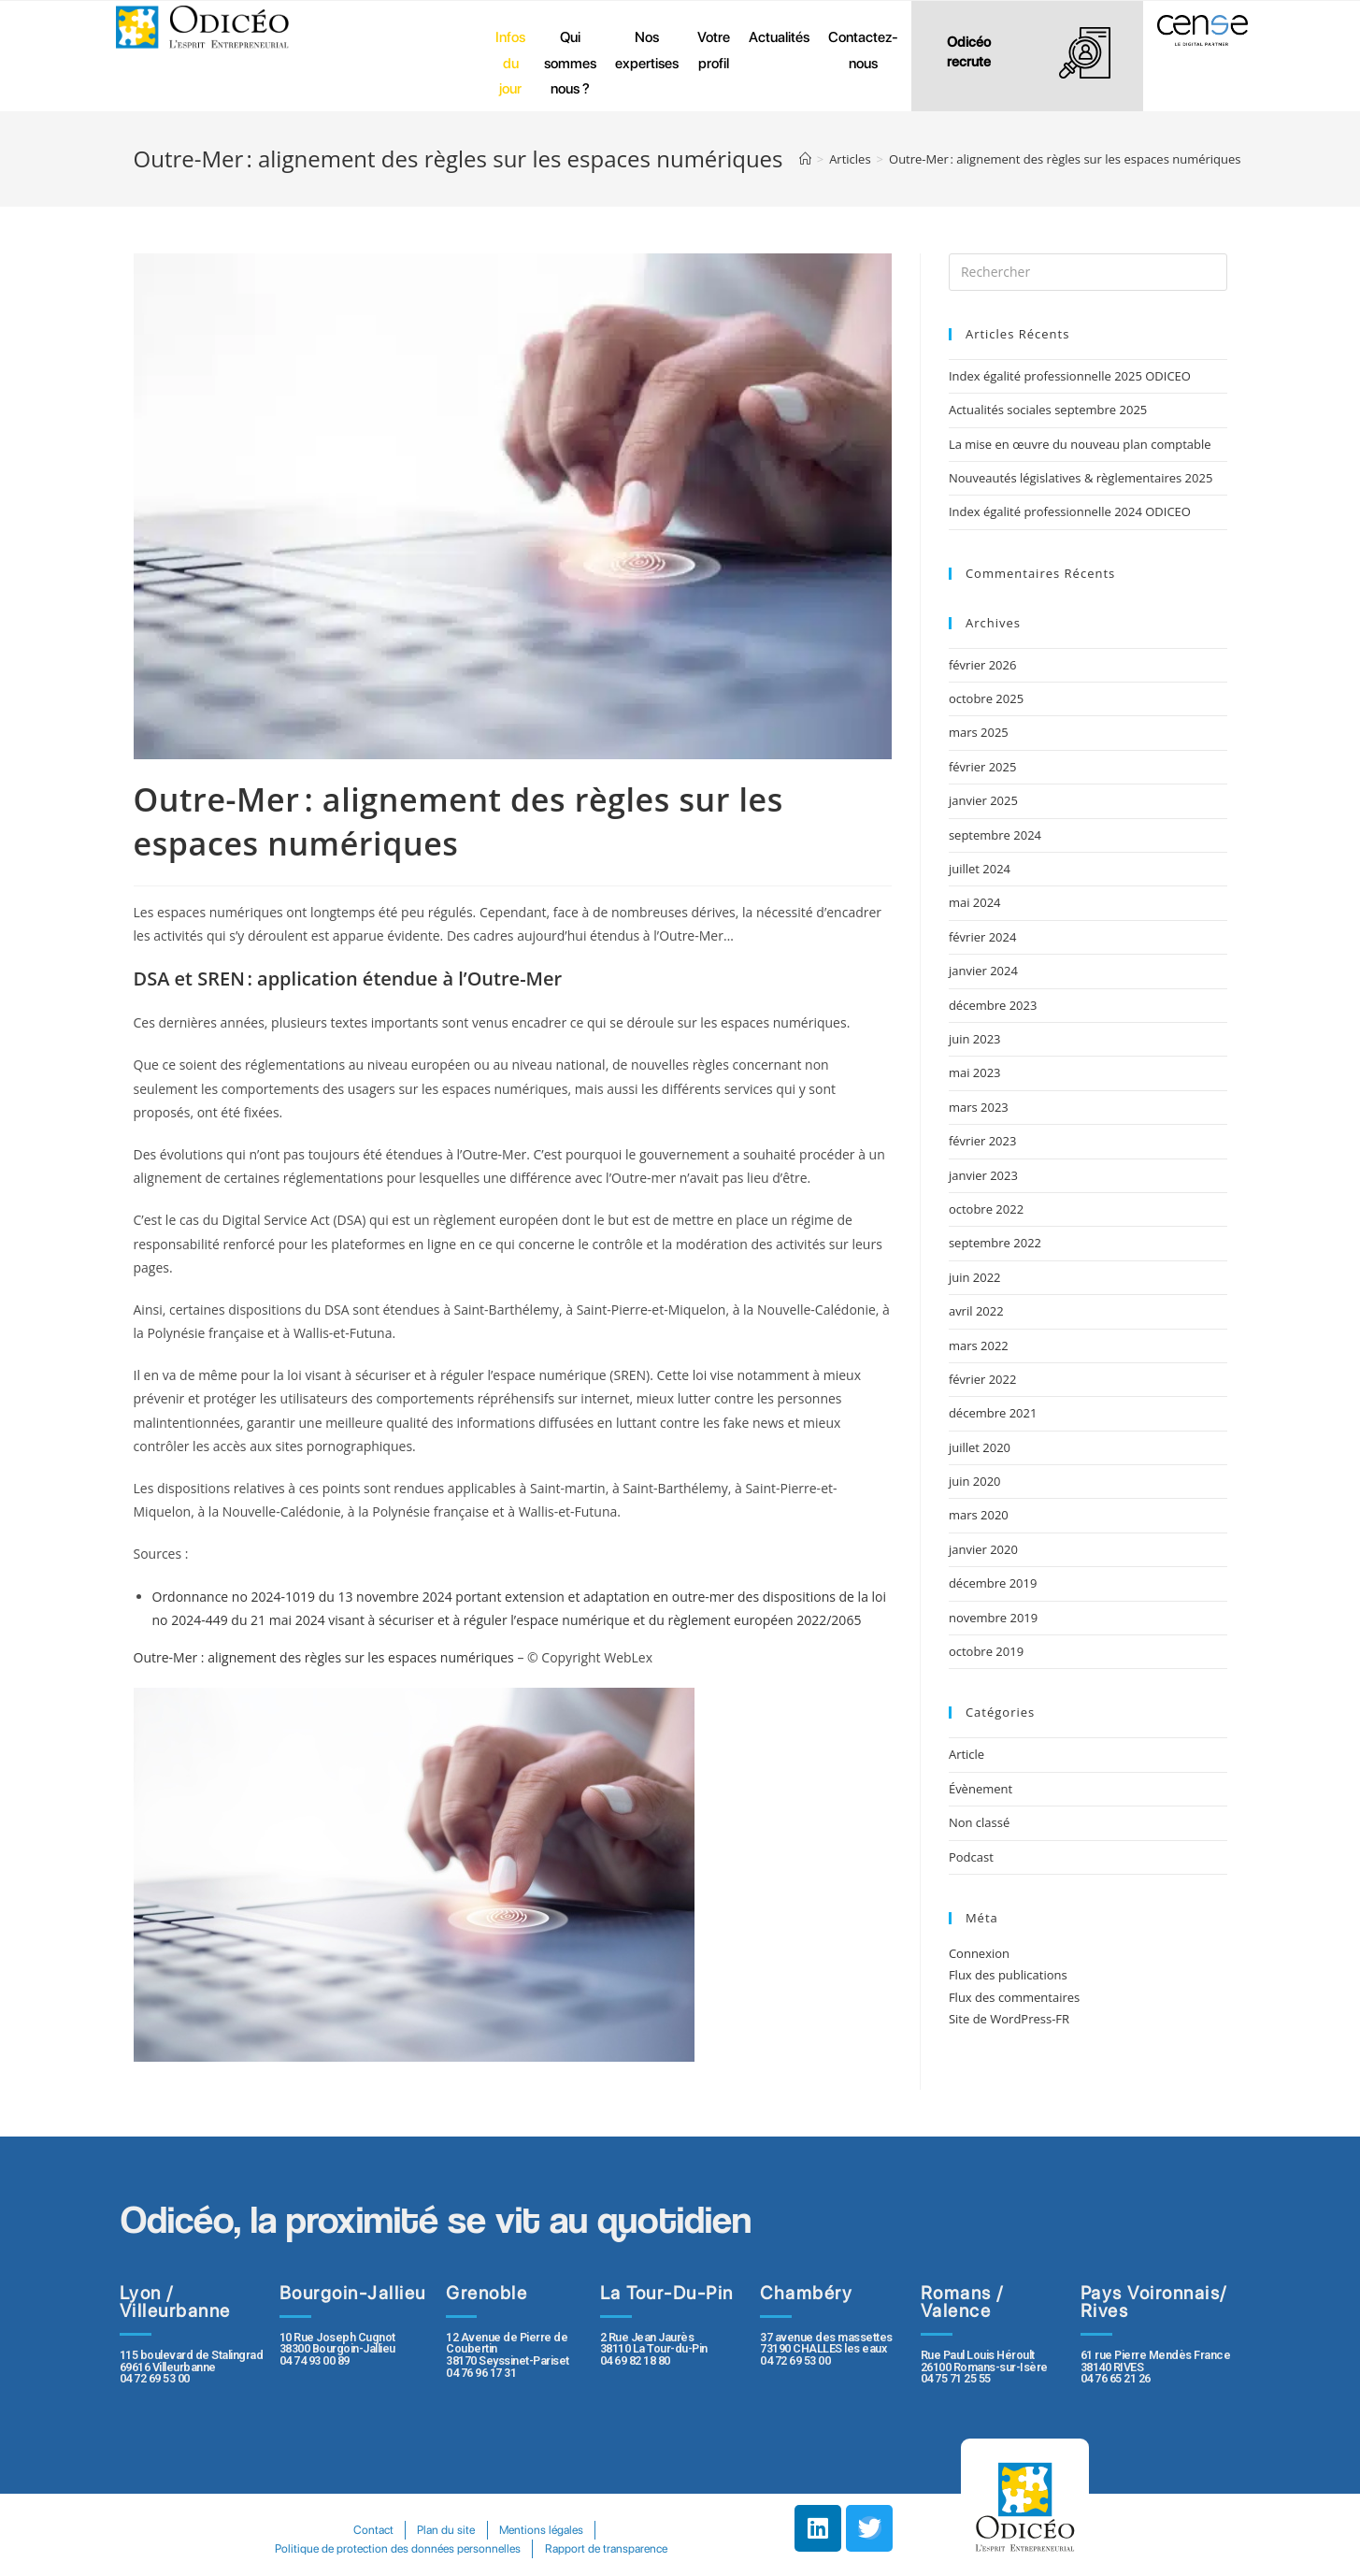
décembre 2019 (993, 1583)
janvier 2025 (983, 800)
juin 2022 (975, 1277)
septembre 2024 (995, 835)
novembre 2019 (993, 1617)
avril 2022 (976, 1310)
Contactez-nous (863, 50)
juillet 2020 (979, 1447)
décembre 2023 (993, 1005)
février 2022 (982, 1379)
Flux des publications (1008, 1974)
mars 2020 (979, 1514)
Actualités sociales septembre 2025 (1051, 409)
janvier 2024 (983, 970)
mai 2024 (975, 902)
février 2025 (982, 766)
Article (966, 1754)
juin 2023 (975, 1038)
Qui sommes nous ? (570, 62)
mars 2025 (979, 732)
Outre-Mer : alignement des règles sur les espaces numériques (326, 1657)
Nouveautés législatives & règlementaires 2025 (1080, 477)
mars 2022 (979, 1345)
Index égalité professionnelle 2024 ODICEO (1070, 511)
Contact (372, 2530)
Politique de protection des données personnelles (398, 2548)
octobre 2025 (986, 698)
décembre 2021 (993, 1412)
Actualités (779, 37)
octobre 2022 (986, 1209)
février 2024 (982, 936)
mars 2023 (979, 1107)
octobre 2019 (986, 1651)
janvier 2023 (983, 1175)
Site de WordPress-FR (1009, 2018)
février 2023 (982, 1140)
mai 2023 (975, 1072)
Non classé (979, 1822)
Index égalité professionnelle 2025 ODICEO (1070, 375)
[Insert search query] (1088, 272)
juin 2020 (975, 1481)
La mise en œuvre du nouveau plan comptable (1080, 444)
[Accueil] (805, 159)
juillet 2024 (979, 868)
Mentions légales (541, 2530)
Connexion (979, 1953)
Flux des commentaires (1014, 1997)
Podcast (971, 1857)
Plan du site (446, 2530)
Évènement (980, 1788)
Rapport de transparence (606, 2548)
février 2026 (982, 664)
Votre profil (713, 50)
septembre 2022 (995, 1242)
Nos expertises (647, 50)
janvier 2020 (983, 1549)
